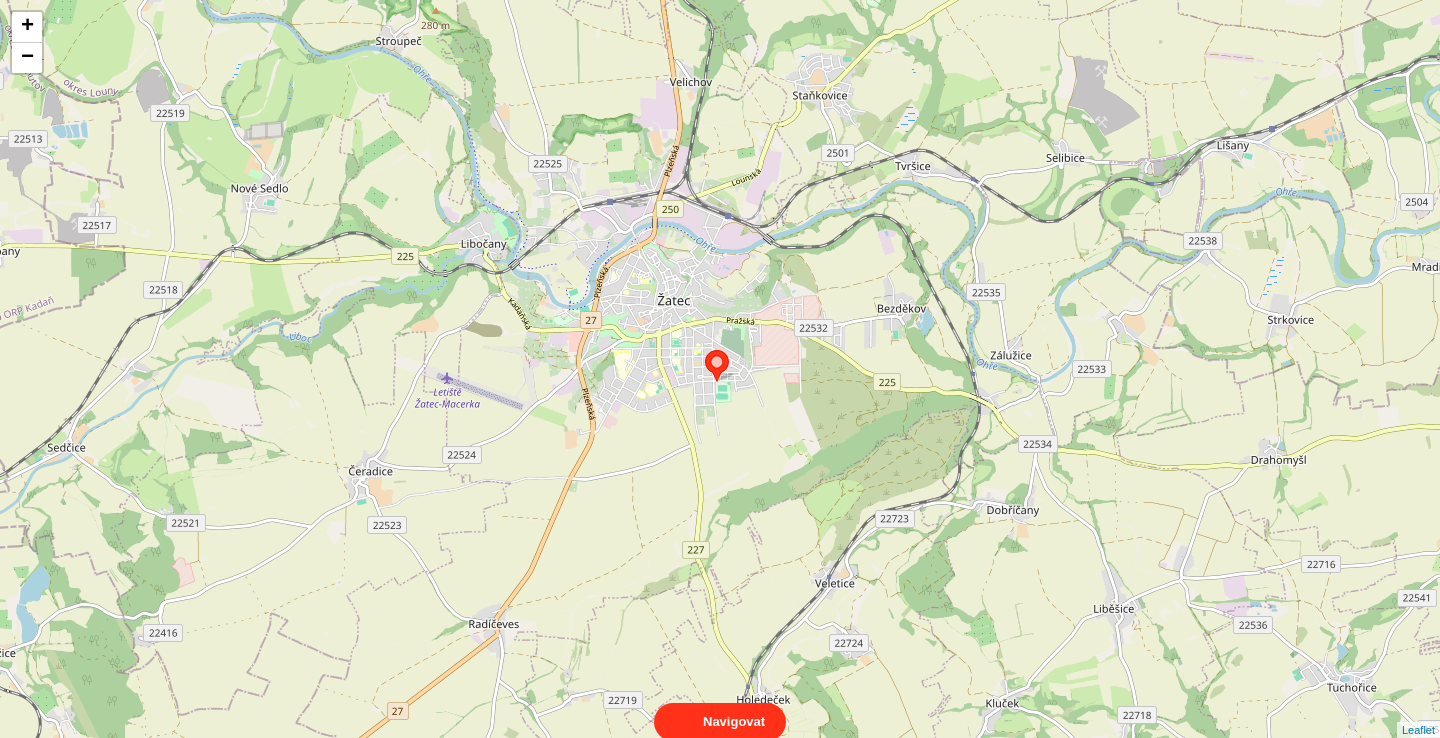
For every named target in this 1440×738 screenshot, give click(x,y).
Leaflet (1418, 712)
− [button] (27, 58)
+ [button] (27, 27)
